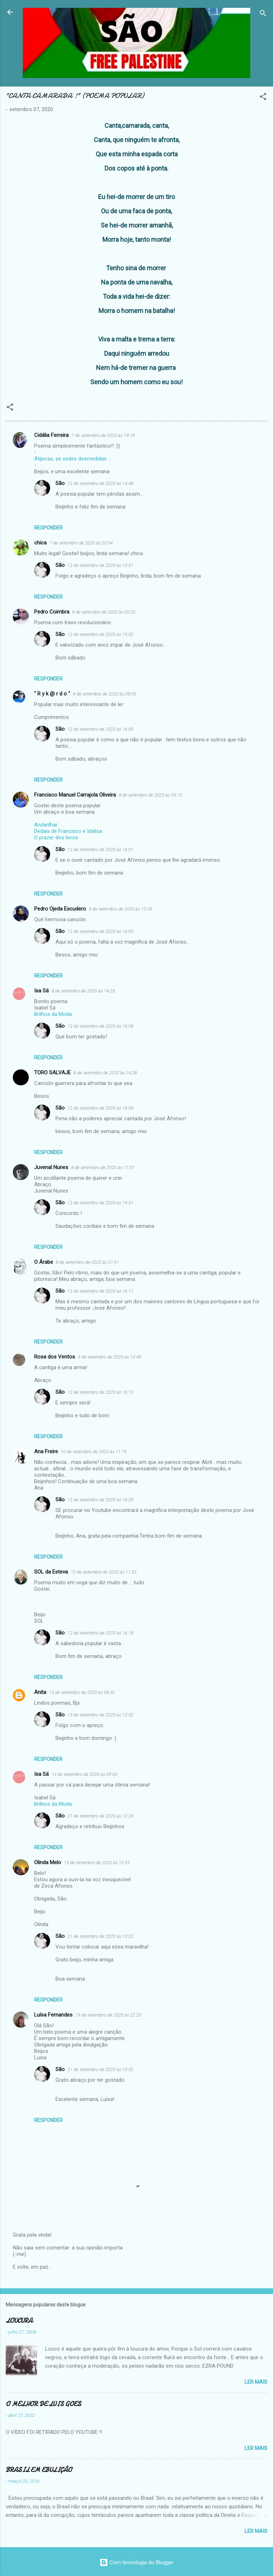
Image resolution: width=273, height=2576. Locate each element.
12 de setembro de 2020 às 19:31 (100, 1202)
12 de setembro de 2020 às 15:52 (100, 634)
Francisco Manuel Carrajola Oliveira (75, 795)
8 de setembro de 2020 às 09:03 (104, 694)
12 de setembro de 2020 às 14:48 (100, 483)
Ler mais (256, 2382)
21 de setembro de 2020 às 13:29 (100, 1816)
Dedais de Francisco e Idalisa (68, 831)
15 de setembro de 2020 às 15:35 (97, 1862)
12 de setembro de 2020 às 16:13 (100, 1392)
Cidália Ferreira (51, 435)
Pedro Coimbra (51, 612)
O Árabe (43, 1262)
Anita (40, 1692)
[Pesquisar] (263, 14)
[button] (263, 97)
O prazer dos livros (56, 837)
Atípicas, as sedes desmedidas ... (72, 458)
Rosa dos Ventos (54, 1357)
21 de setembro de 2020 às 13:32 (100, 1936)
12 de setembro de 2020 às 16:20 (100, 1499)
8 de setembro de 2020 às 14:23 (83, 991)
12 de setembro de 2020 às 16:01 (100, 849)
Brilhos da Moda (53, 1014)
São (60, 483)
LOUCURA (19, 2320)
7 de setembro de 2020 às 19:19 (103, 435)
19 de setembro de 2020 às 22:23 (108, 2015)
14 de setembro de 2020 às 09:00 (84, 1774)
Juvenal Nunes (51, 1167)
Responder (48, 528)
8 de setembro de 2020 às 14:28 (105, 1072)
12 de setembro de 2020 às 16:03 (100, 931)
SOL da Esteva (51, 1572)
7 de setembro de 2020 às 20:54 (81, 543)
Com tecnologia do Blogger (136, 2562)
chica (40, 542)
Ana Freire (46, 1451)
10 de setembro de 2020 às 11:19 (94, 1451)
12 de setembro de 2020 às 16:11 (100, 1291)
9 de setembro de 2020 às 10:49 (109, 1357)
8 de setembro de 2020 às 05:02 (103, 612)
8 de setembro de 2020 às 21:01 (87, 1262)
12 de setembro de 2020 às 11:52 (103, 1572)
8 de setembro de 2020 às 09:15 (150, 795)
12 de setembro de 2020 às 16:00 (100, 729)
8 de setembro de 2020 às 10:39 (120, 909)
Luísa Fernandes (53, 2015)
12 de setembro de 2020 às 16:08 (100, 1026)
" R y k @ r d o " (52, 693)
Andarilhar (46, 825)
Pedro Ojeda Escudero (60, 909)
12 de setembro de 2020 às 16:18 (100, 1633)
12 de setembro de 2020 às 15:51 (100, 565)
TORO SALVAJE (52, 1072)
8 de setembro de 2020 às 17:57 (102, 1167)
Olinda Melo (47, 1862)
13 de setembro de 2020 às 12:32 (100, 1714)
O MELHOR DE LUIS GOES (43, 2404)
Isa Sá (41, 990)
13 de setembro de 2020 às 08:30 (82, 1692)
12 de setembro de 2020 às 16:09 (100, 1108)
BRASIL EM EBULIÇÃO (39, 2470)
